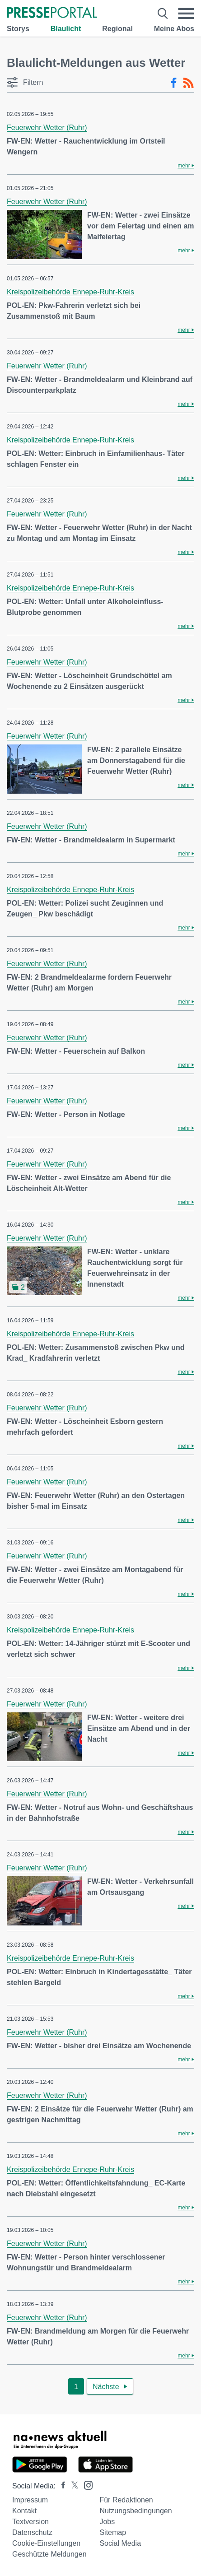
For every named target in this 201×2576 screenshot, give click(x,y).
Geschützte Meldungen (49, 2554)
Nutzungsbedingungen (135, 2511)
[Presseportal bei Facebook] (60, 2486)
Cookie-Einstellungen (46, 2543)
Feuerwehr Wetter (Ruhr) (47, 127)
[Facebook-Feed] (173, 83)
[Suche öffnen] (162, 13)
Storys (18, 29)
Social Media (120, 2543)
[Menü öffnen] (186, 13)
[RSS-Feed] (188, 83)
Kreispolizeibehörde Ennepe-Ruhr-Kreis (70, 292)
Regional (117, 29)
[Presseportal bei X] (72, 2486)
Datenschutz (32, 2532)
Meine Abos (174, 29)
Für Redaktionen (126, 2500)
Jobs (107, 2521)
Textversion (30, 2521)
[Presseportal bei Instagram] (86, 2484)
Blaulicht (66, 29)
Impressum (30, 2500)
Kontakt (24, 2511)
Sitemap (112, 2532)
